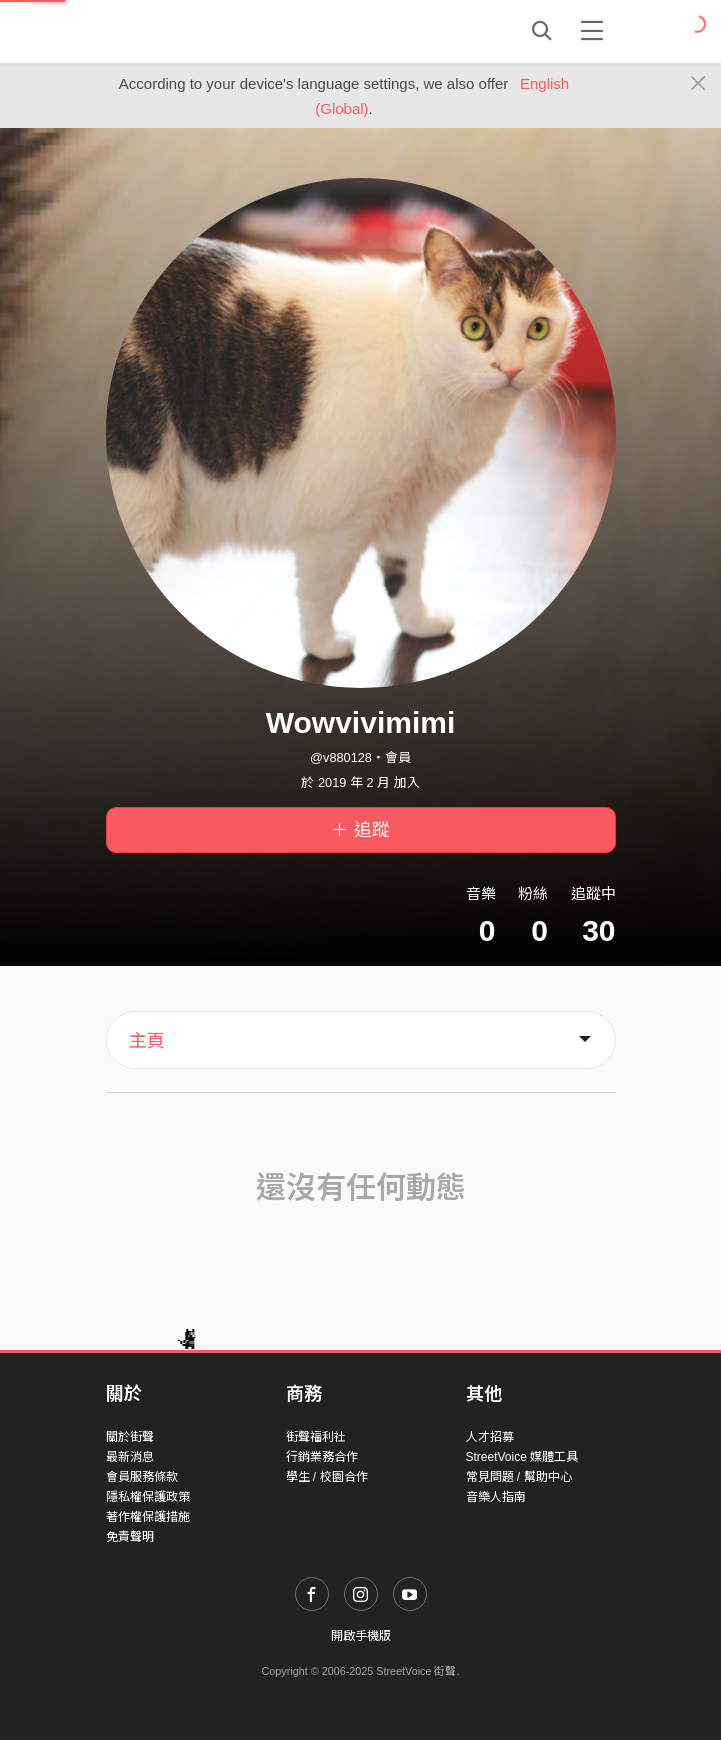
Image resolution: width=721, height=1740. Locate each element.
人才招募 (490, 1437)
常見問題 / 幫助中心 (519, 1477)
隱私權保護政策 (148, 1497)
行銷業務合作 (322, 1457)
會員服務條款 (142, 1477)
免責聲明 (130, 1537)
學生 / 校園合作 (327, 1477)
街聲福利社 (316, 1437)
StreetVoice (188, 31)
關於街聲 (130, 1437)
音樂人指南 (496, 1497)
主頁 (147, 1041)
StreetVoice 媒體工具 (522, 1457)
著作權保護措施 (148, 1517)
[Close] (698, 84)
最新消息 (130, 1457)
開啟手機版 (361, 1636)
